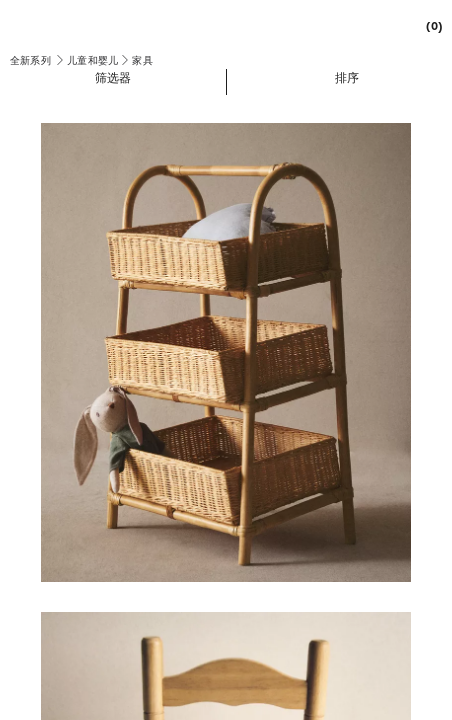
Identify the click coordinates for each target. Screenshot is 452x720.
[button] (113, 77)
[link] (429, 25)
